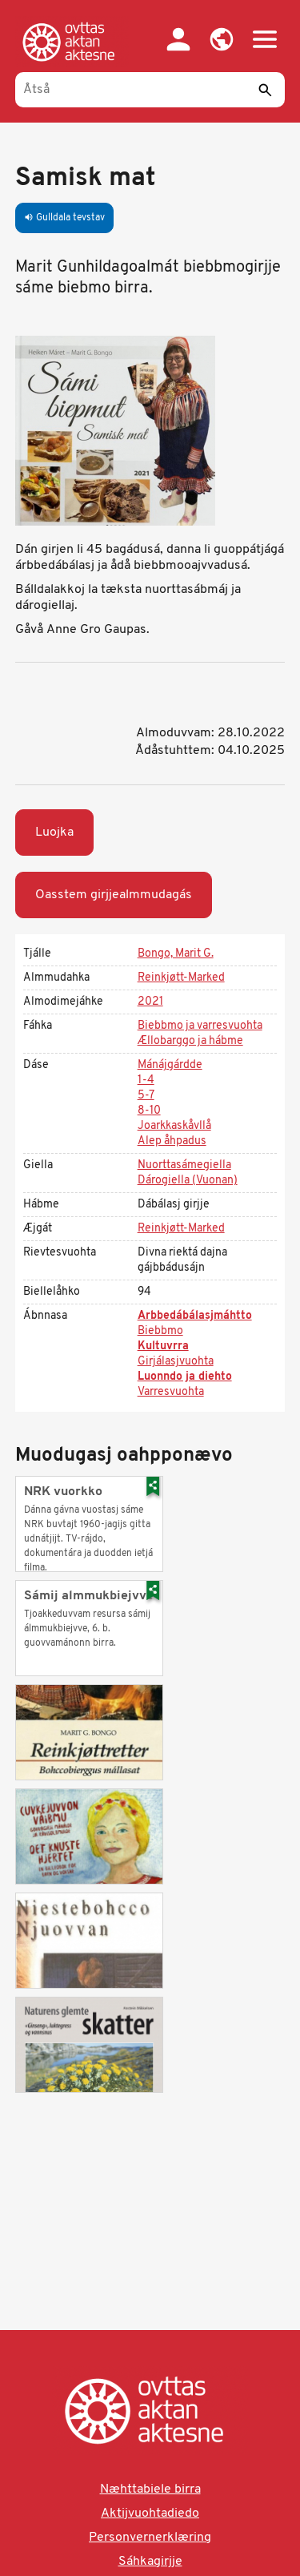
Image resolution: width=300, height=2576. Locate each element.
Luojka (54, 832)
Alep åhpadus (172, 1141)
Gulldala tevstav (64, 218)
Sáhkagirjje (150, 2562)
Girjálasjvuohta (176, 1361)
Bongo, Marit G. (176, 953)
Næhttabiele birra (150, 2489)
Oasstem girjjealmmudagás (113, 895)
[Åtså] (150, 89)
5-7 (146, 1095)
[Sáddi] (265, 90)
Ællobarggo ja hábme (190, 1041)
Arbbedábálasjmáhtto (195, 1316)
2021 (150, 1002)
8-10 (149, 1111)
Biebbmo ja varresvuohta (200, 1026)
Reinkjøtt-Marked (181, 978)
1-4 (146, 1080)
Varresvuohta (171, 1392)
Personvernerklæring (150, 2538)
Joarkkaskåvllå (174, 1126)
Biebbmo (160, 1331)
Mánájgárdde (170, 1065)
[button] (222, 39)
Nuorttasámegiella (184, 1165)
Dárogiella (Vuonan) (188, 1180)
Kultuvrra (163, 1346)
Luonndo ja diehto (185, 1377)
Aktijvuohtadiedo (150, 2513)
